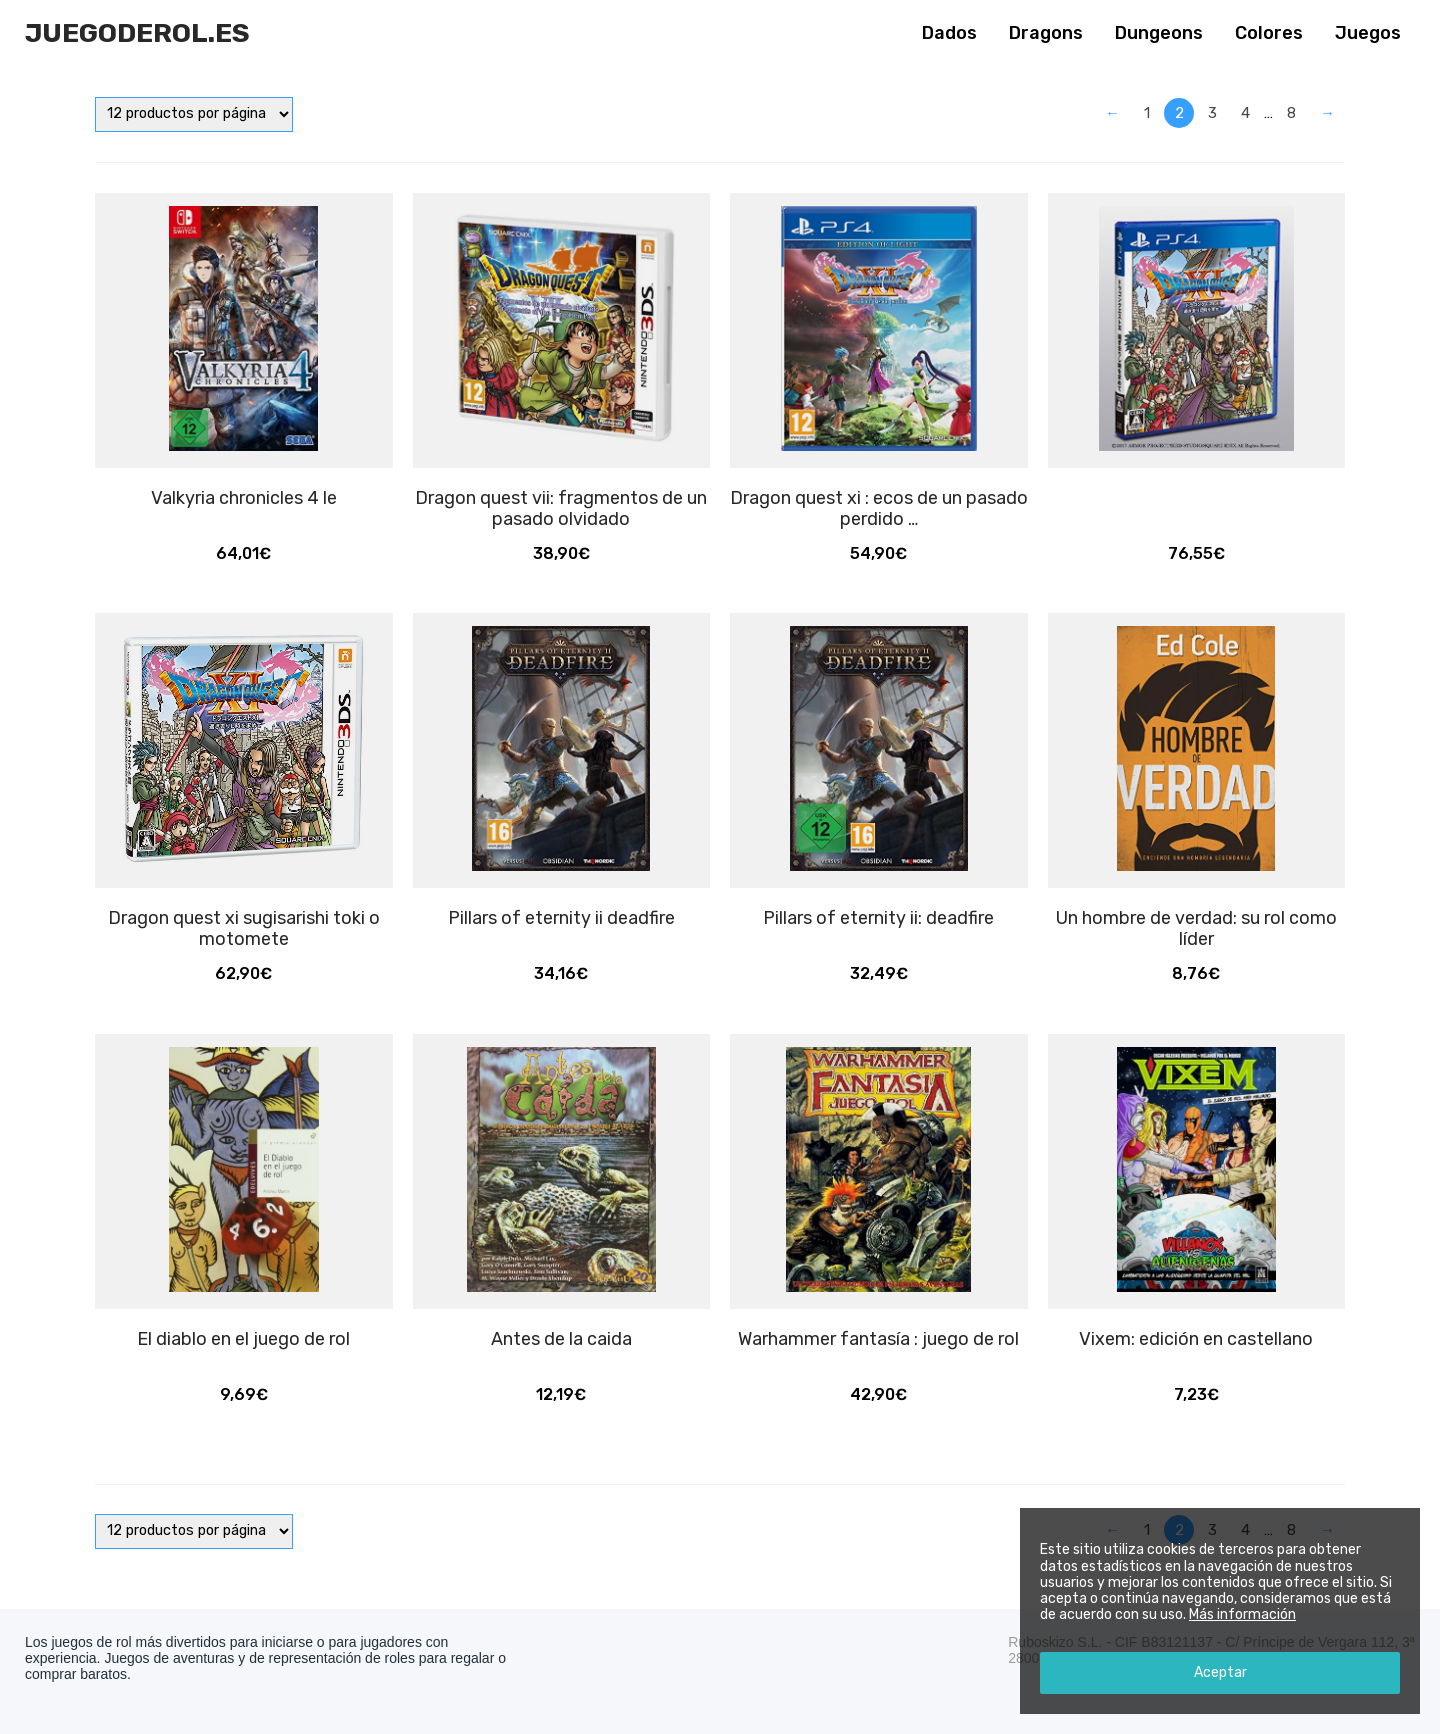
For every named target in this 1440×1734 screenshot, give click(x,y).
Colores (1269, 33)
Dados (949, 33)
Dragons (1046, 33)
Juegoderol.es (137, 33)
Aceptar (1220, 1672)
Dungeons (1159, 33)
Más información (1242, 1614)
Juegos (1368, 33)
